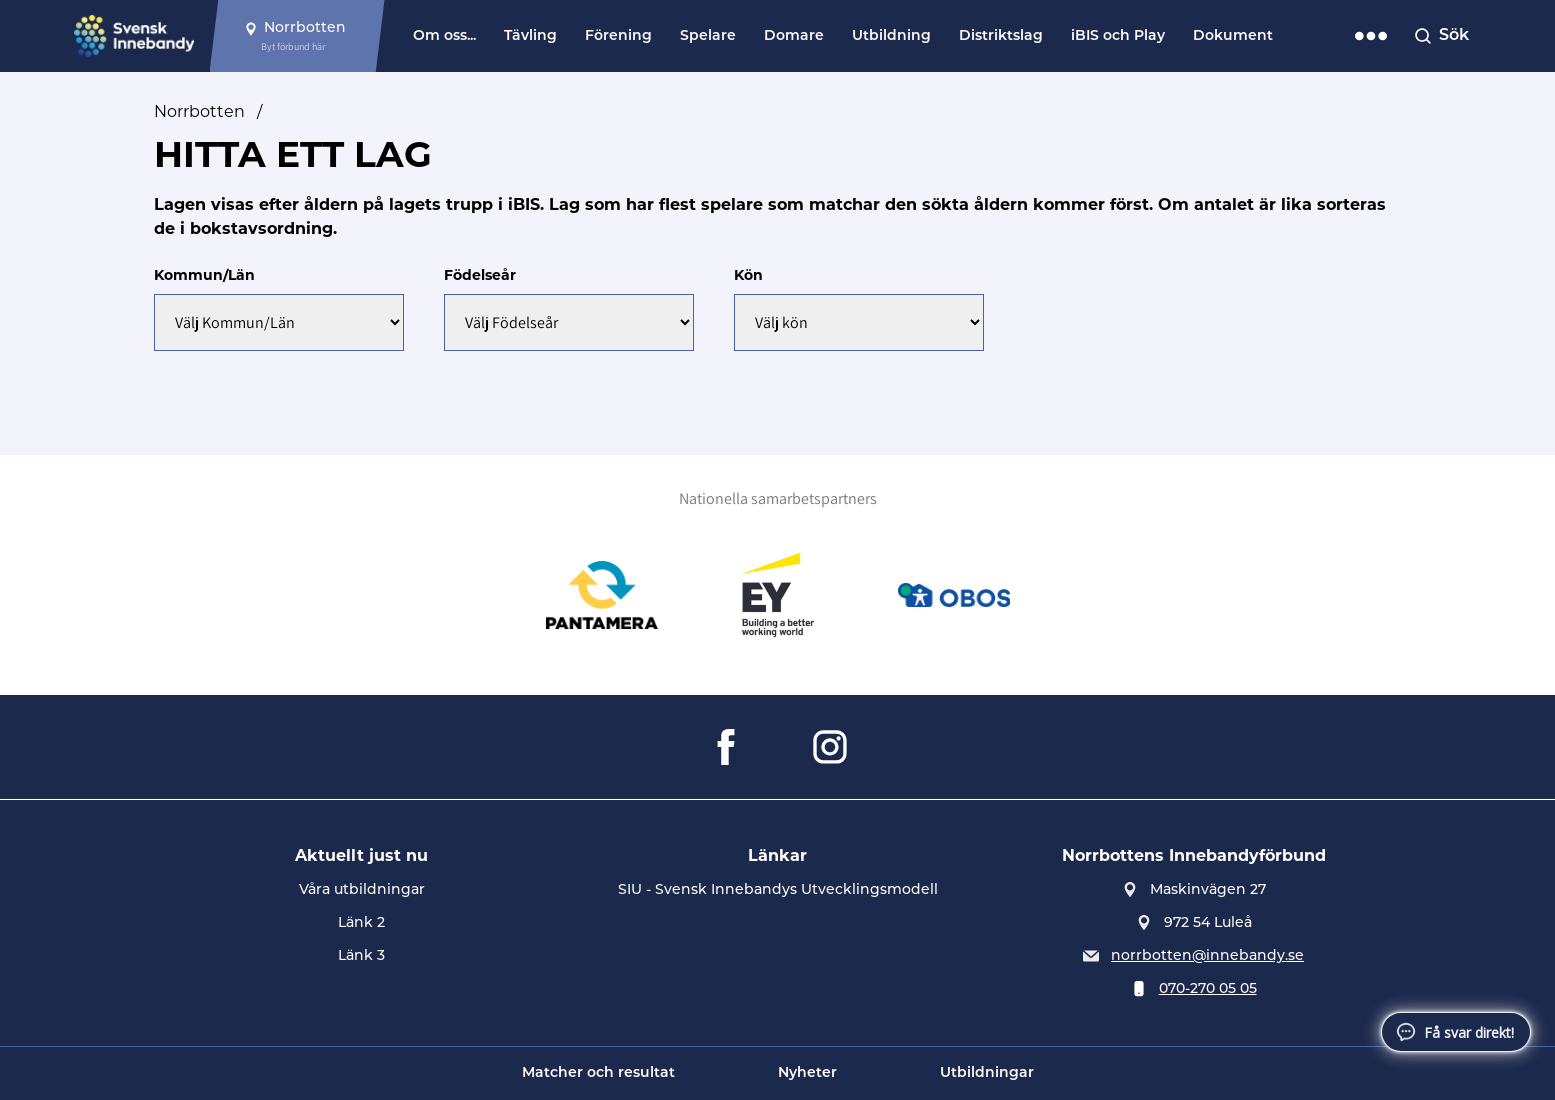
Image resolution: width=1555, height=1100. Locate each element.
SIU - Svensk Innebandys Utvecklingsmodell (778, 890)
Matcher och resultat (598, 1073)
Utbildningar (987, 1073)
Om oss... (444, 36)
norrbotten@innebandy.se (1207, 956)
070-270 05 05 (1208, 989)
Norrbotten (199, 111)
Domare (794, 36)
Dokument (1233, 36)
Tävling (530, 36)
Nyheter (807, 1073)
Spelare (708, 36)
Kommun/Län (204, 275)
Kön (748, 275)
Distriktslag (1001, 36)
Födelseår (480, 275)
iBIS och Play (1118, 36)
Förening (618, 36)
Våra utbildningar (362, 890)
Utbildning (891, 36)
